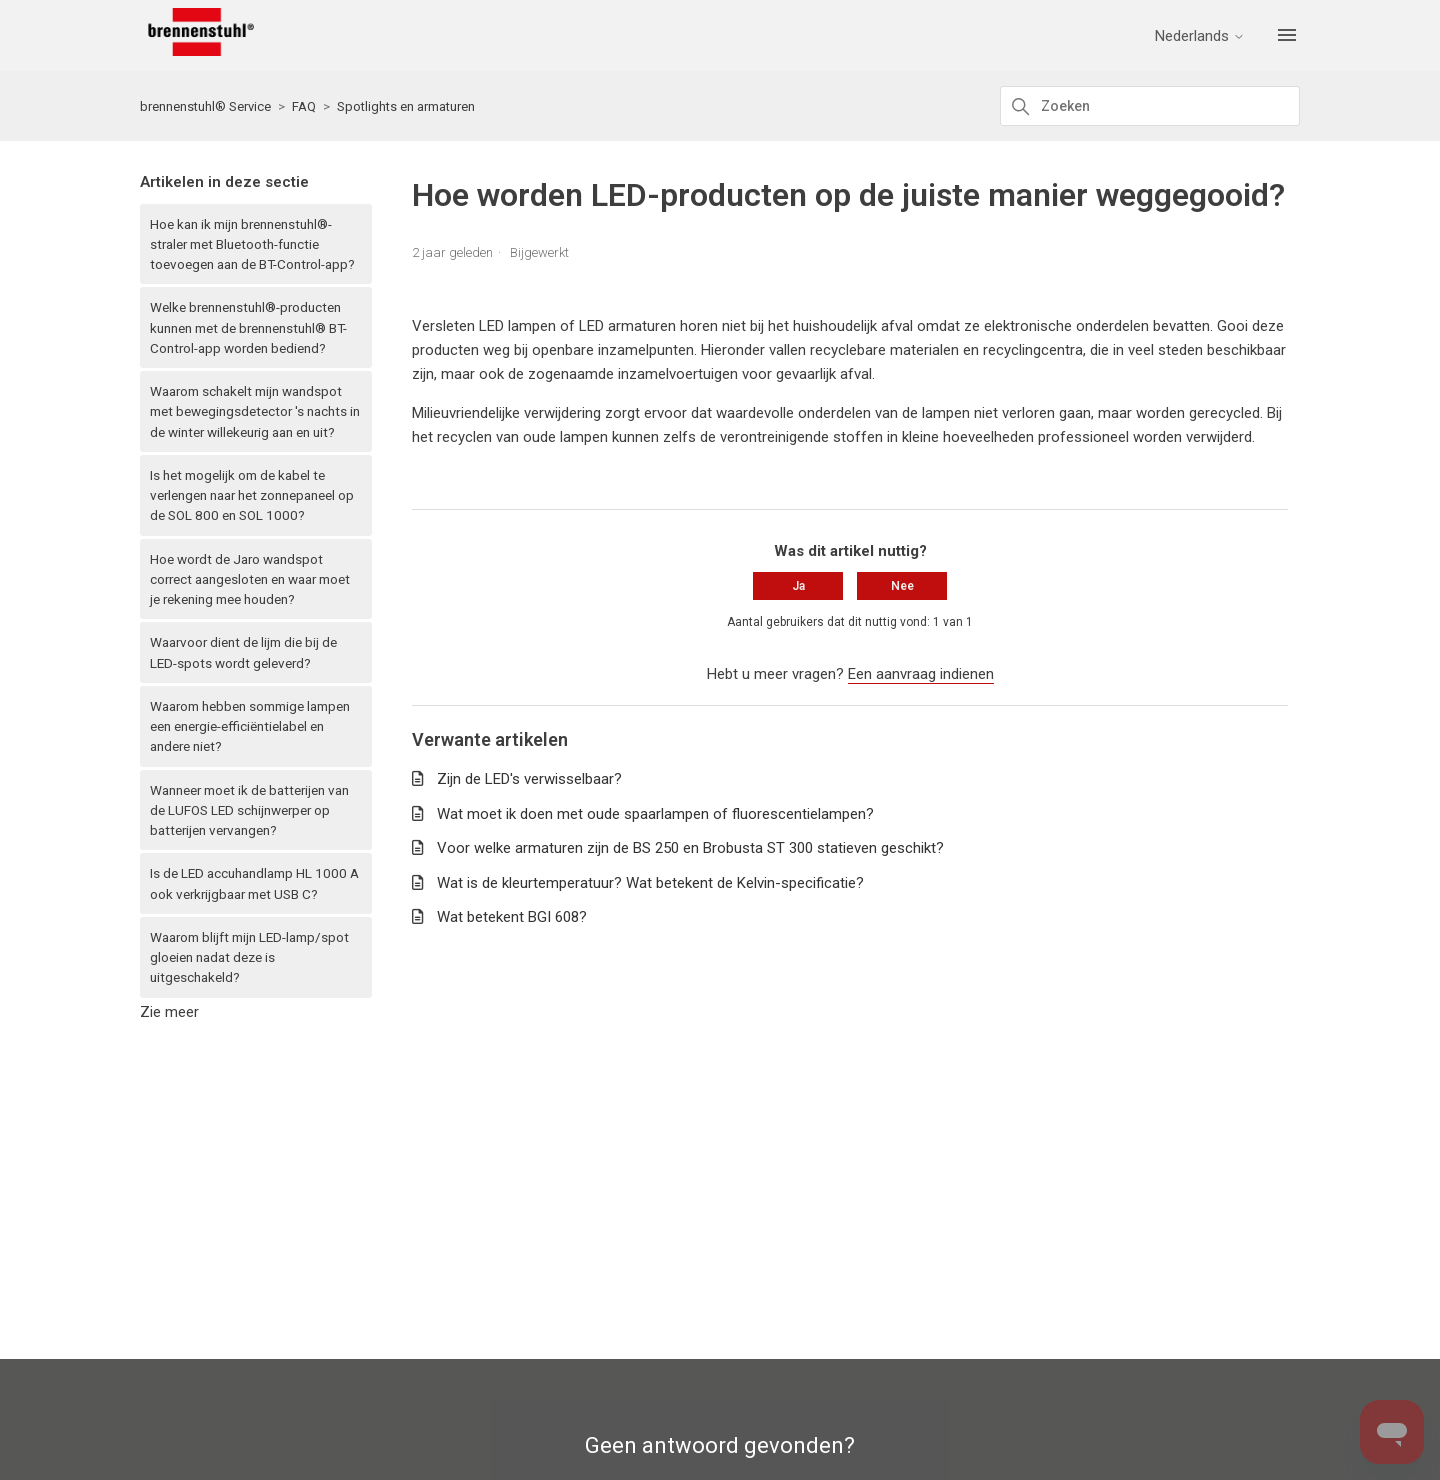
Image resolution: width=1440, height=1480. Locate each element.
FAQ (304, 106)
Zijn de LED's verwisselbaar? (529, 779)
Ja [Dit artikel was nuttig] (798, 586)
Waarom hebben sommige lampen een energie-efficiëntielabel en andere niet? (250, 726)
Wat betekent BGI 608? (512, 917)
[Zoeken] (1150, 106)
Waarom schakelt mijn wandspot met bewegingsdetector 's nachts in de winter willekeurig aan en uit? (255, 411)
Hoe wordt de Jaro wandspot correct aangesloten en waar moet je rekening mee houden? (250, 579)
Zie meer (169, 1012)
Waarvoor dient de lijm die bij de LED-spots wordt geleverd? (243, 652)
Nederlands (1200, 36)
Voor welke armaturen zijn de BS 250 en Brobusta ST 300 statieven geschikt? (690, 848)
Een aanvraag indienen (921, 674)
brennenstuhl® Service (205, 106)
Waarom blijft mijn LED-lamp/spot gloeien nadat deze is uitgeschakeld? (249, 957)
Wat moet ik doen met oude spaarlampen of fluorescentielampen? (655, 814)
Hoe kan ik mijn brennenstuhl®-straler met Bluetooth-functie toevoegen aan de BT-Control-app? (252, 244)
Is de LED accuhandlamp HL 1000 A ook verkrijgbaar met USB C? (254, 883)
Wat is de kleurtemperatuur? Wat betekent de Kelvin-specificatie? (650, 883)
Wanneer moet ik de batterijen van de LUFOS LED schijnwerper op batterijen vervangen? (249, 810)
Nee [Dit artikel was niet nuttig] (902, 586)
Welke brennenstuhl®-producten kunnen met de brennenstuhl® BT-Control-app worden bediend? (248, 327)
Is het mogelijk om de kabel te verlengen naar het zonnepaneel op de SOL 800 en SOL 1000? (252, 495)
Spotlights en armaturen (406, 106)
